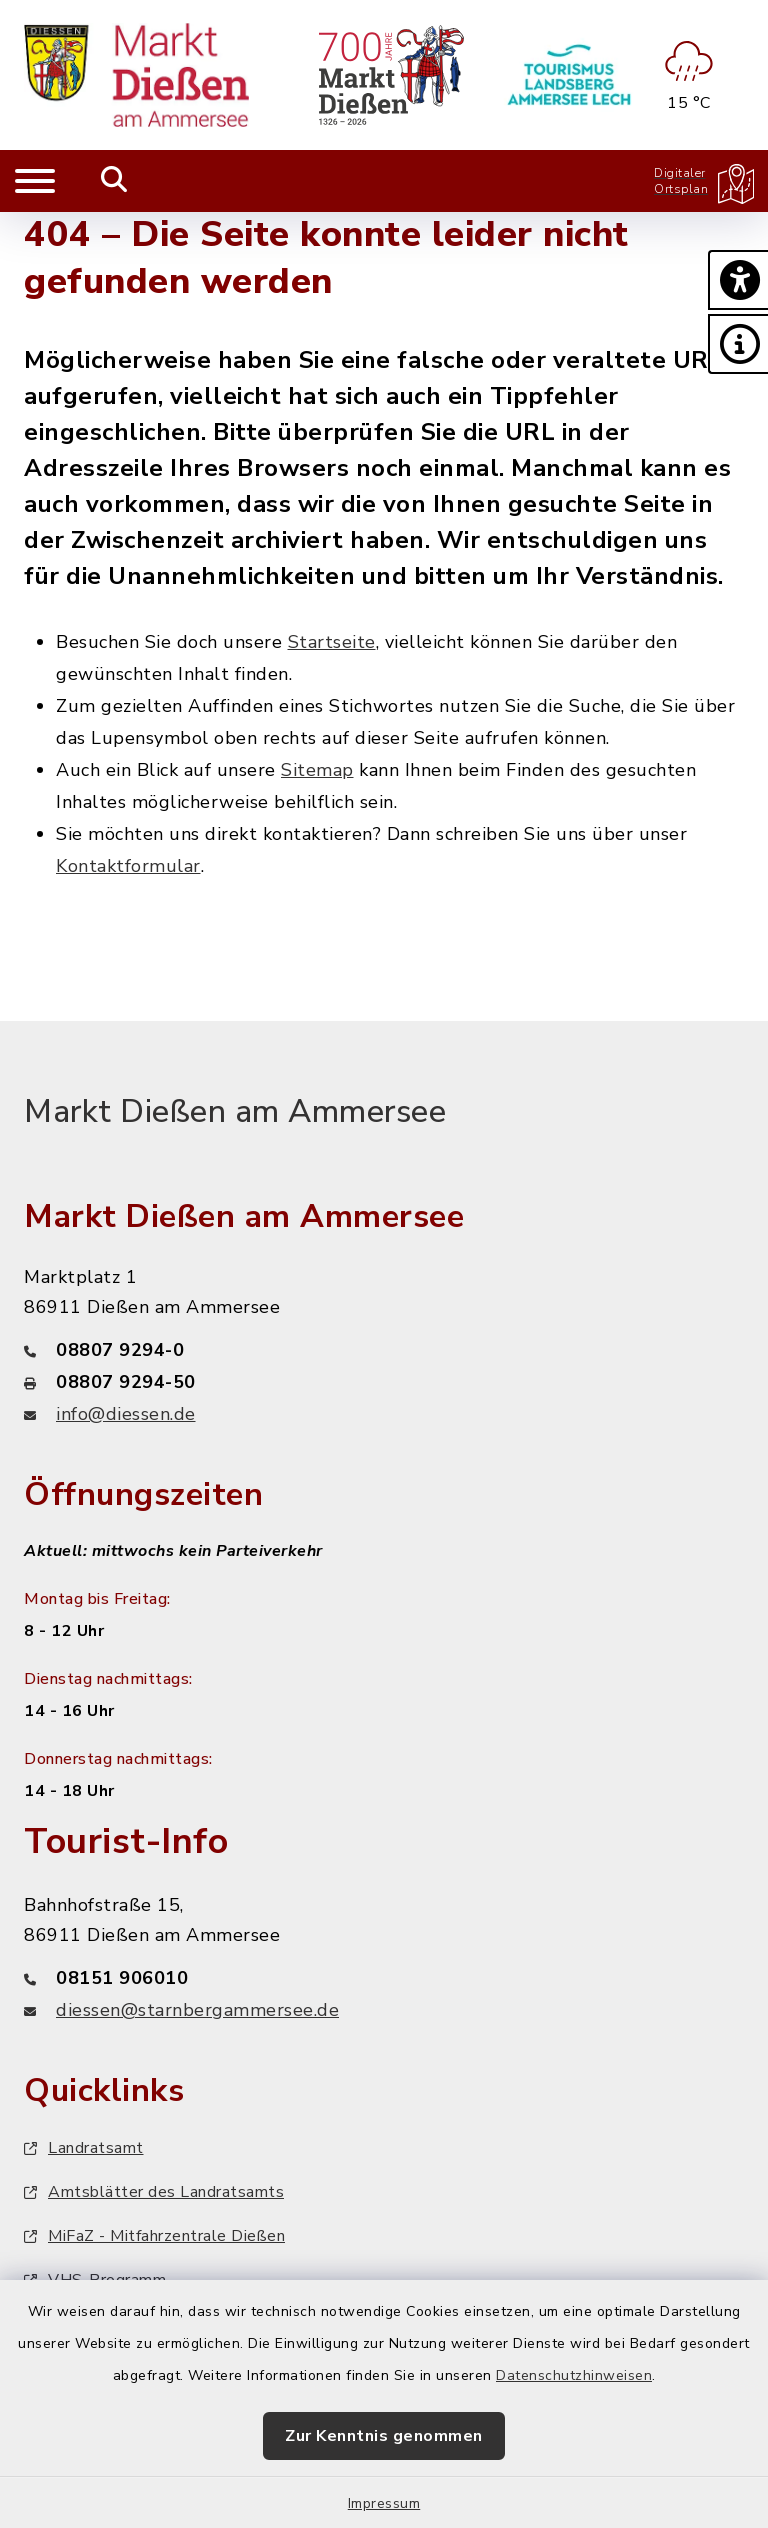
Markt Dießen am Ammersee (235, 1111)
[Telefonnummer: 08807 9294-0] (384, 1350)
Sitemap (317, 770)
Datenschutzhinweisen (574, 2375)
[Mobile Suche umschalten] (114, 181)
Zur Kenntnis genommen (384, 2436)
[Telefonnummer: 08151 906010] (384, 1978)
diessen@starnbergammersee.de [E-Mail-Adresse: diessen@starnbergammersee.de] (197, 2010)
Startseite (332, 642)
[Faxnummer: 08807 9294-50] (384, 1382)
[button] (738, 280)
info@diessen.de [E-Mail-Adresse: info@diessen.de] (126, 1414)
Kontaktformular (128, 866)
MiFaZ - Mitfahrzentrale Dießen (154, 2236)
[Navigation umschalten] (35, 181)
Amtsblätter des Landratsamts (154, 2192)
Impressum (384, 2503)
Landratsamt (84, 2148)
